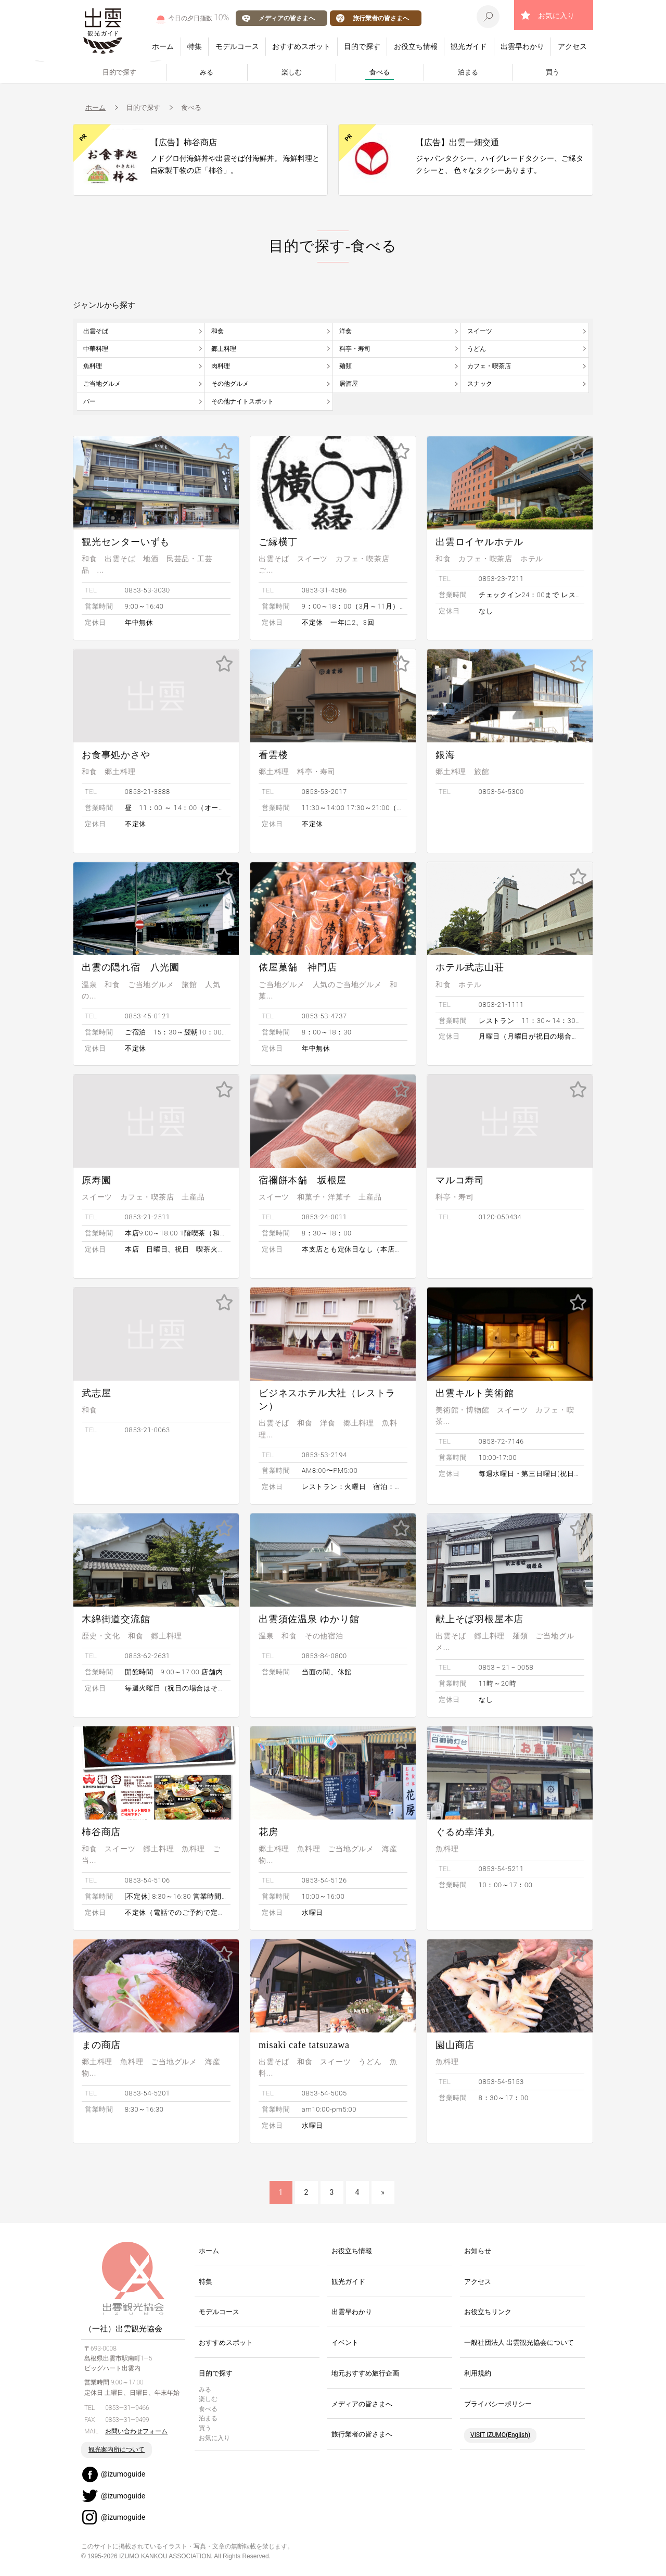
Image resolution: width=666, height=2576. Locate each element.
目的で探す (362, 46)
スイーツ (479, 331)
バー (89, 401)
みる (206, 72)
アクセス (572, 46)
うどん (476, 348)
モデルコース (237, 46)
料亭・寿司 (354, 348)
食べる (379, 72)
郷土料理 (223, 348)
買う (552, 72)
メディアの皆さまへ (287, 18)
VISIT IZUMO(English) (500, 2435)
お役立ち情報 (416, 46)
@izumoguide (123, 2474)
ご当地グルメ (102, 383)
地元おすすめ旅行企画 (365, 2373)
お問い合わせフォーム (136, 2431)
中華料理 (95, 348)
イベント (344, 2342)
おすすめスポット (301, 46)
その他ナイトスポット (242, 401)
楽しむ (291, 72)
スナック (479, 383)
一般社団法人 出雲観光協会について (519, 2342)
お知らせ (477, 2251)
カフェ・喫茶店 (489, 366)
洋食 (345, 331)
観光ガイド (469, 46)
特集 (194, 46)
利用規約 (477, 2373)
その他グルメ (230, 383)
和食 (217, 331)
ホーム (163, 46)
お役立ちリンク (487, 2312)
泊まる (468, 72)
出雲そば (95, 331)
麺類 (345, 366)
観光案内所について (116, 2449)
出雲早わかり (522, 46)
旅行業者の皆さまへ (381, 18)
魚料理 (92, 366)
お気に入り (556, 15)
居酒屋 (348, 383)
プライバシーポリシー (498, 2404)
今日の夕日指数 (199, 17)
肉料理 (220, 366)
